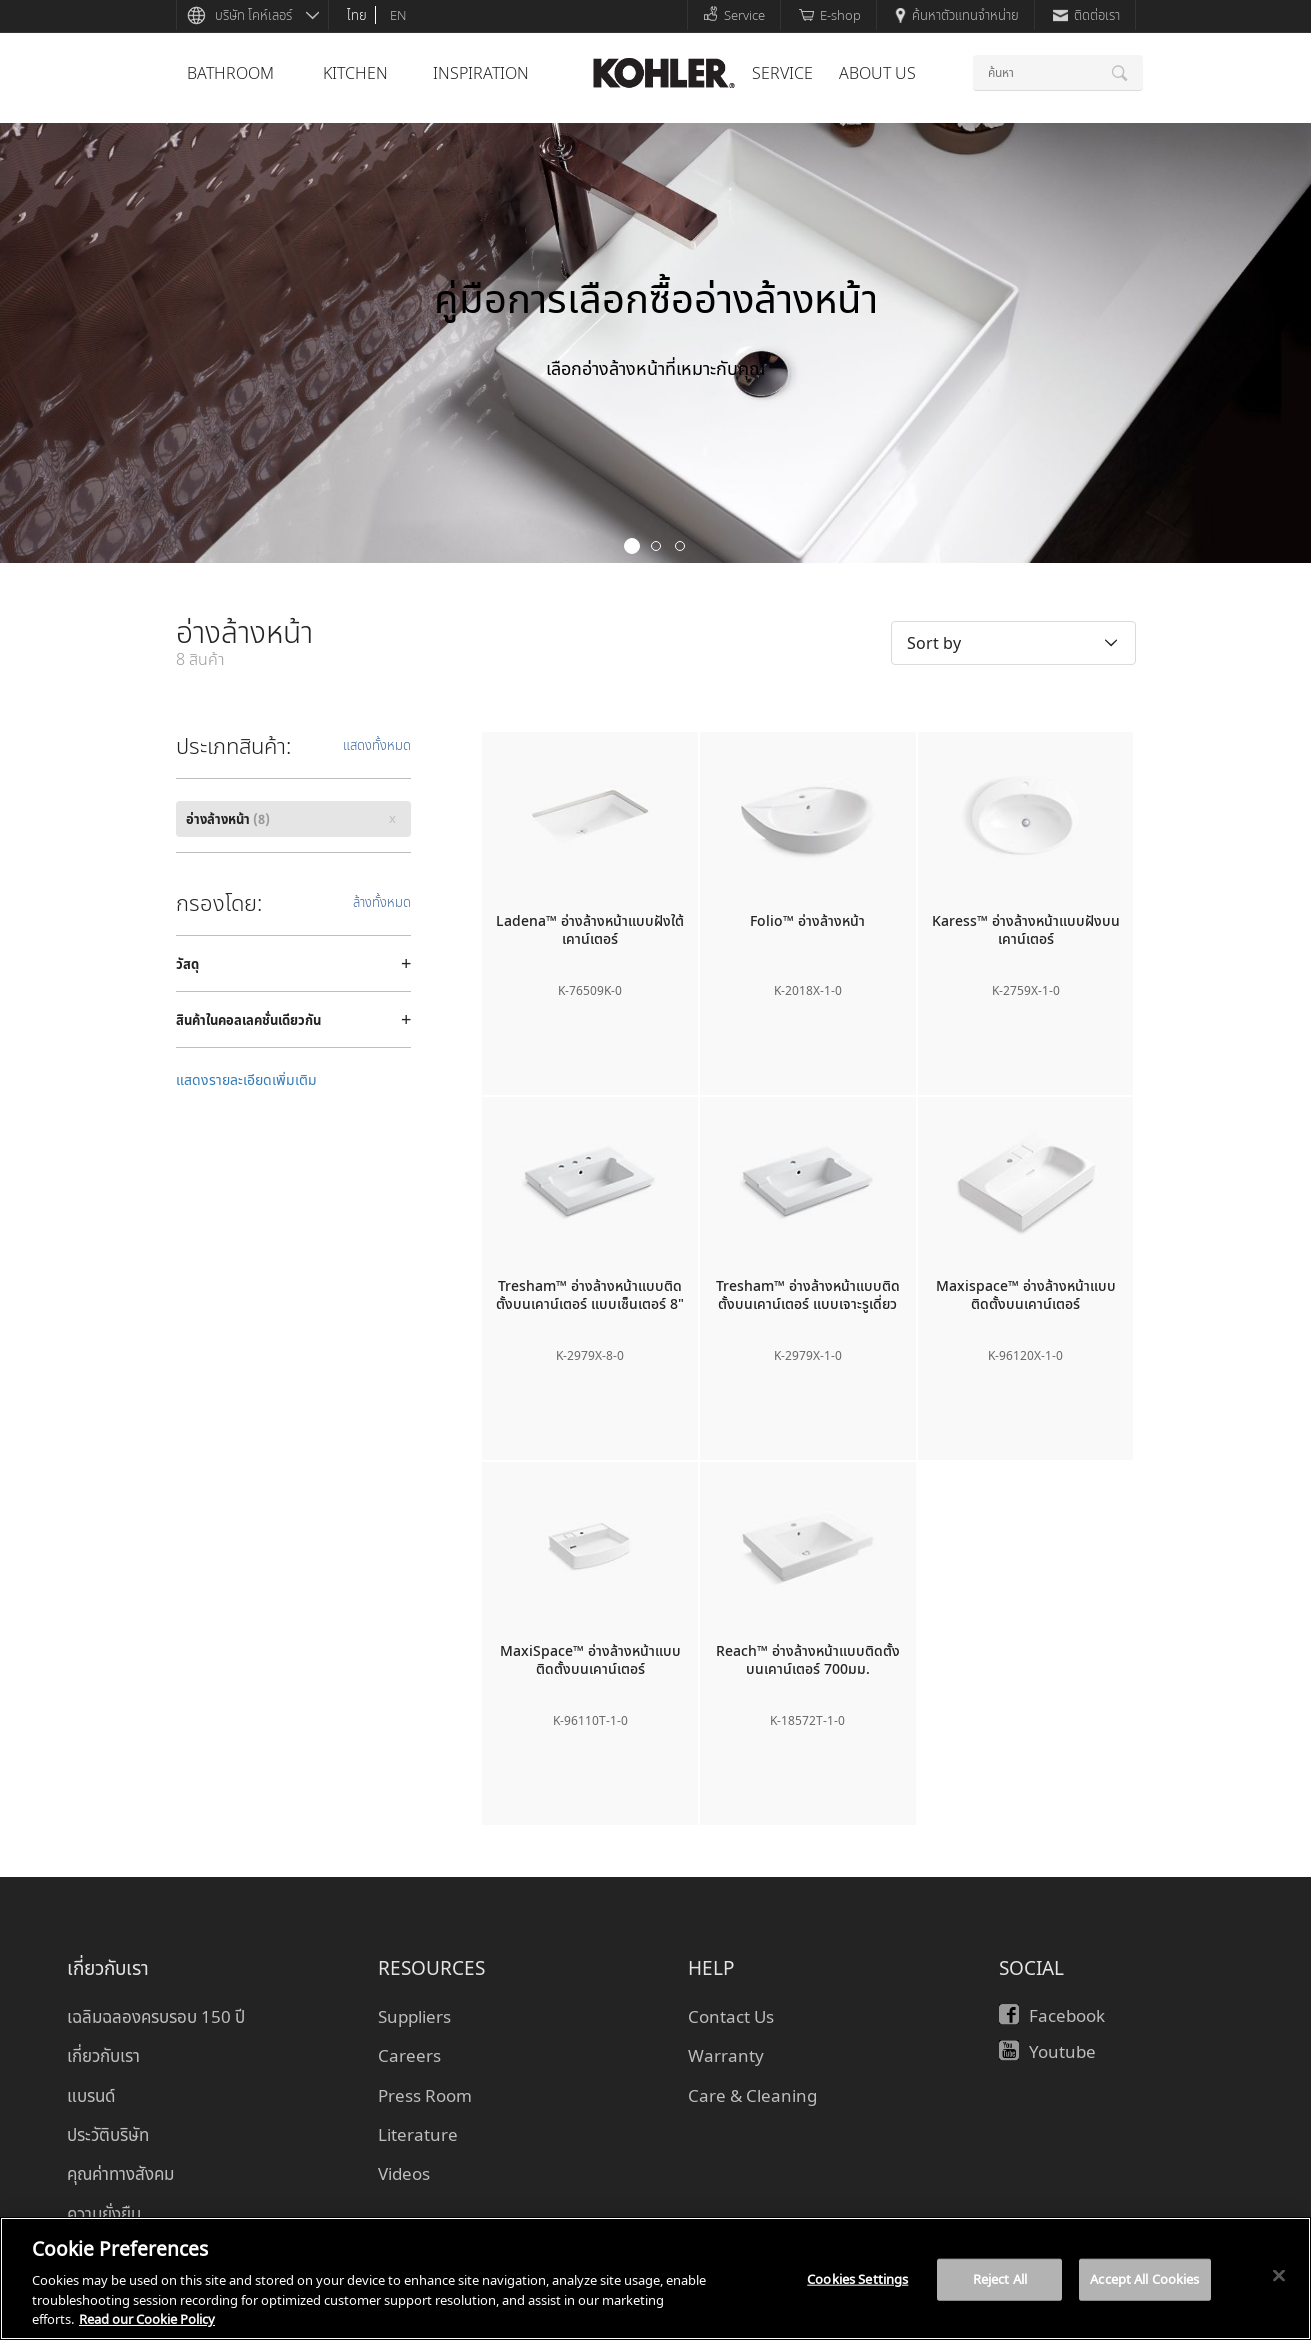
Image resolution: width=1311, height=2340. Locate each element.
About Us (877, 73)
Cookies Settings (857, 2279)
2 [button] (656, 546)
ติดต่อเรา (1086, 15)
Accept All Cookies (1144, 2279)
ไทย (357, 15)
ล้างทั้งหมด (382, 902)
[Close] (1279, 2276)
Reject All (1000, 2279)
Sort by (934, 643)
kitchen (355, 73)
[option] (655, 343)
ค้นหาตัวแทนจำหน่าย (957, 15)
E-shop (830, 15)
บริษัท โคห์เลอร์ (253, 15)
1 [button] (632, 546)
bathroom (230, 73)
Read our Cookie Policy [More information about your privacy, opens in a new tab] (147, 2319)
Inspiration (481, 73)
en (398, 15)
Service (734, 15)
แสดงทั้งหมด (377, 745)
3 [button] (680, 546)
